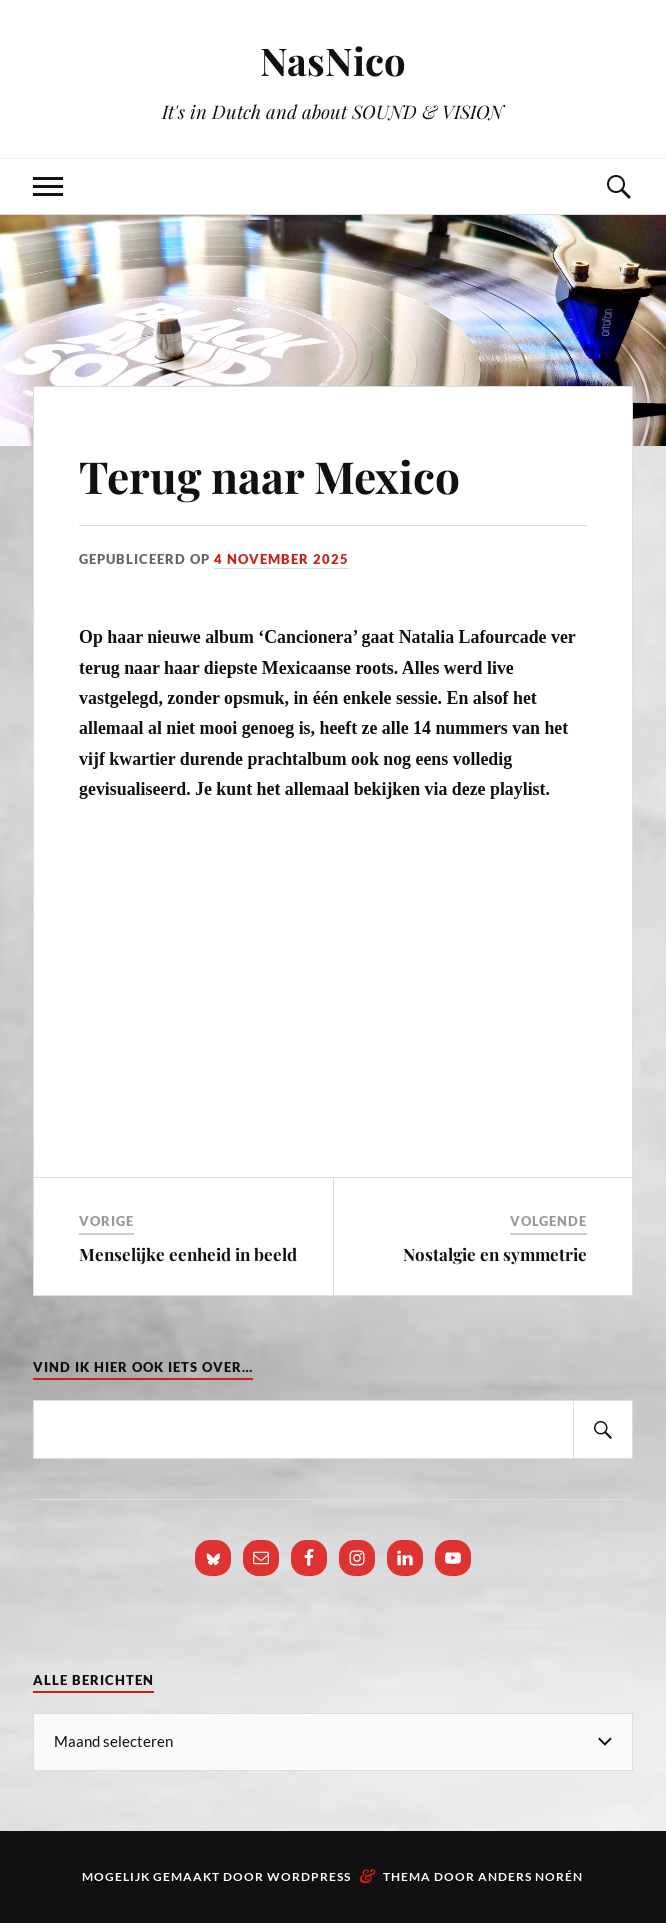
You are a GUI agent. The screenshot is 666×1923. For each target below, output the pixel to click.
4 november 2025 (281, 559)
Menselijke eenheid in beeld (188, 1254)
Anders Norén (530, 1876)
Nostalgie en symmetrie (495, 1254)
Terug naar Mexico (269, 475)
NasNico (333, 60)
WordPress (309, 1876)
